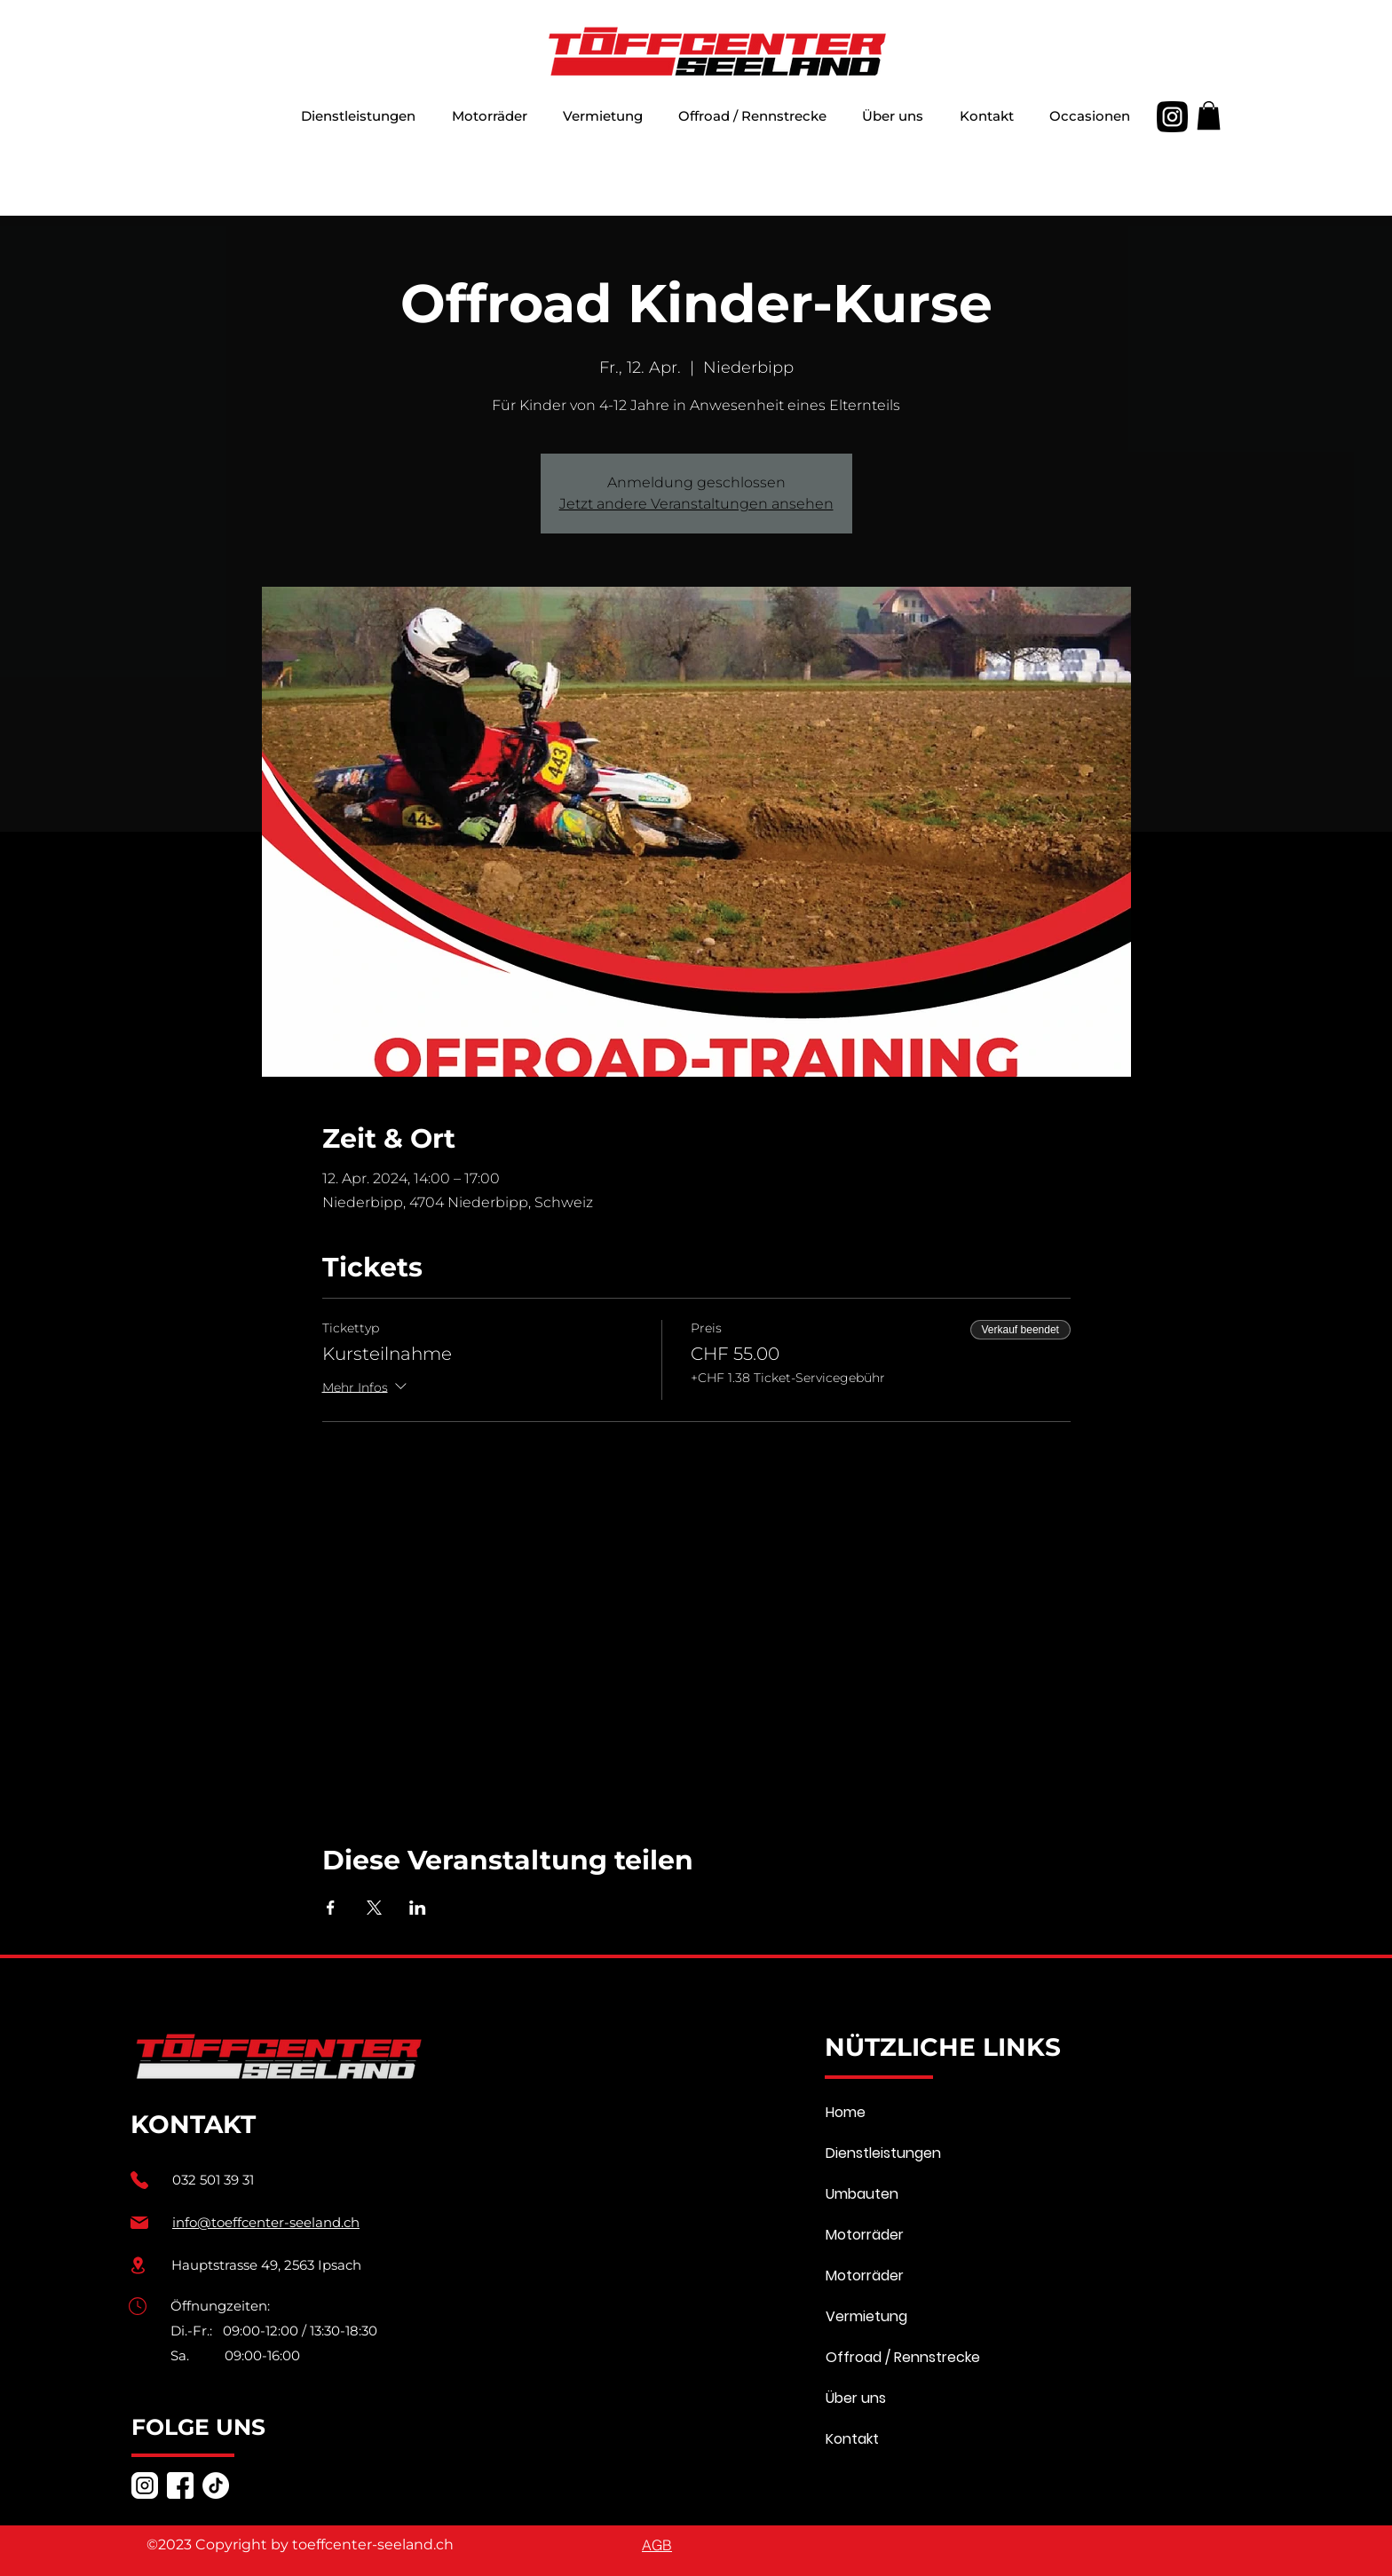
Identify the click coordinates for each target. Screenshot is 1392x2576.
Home (846, 2112)
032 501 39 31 (213, 2179)
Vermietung (866, 2316)
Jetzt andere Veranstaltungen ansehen (696, 503)
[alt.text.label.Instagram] (1172, 116)
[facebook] (180, 2485)
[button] (489, 116)
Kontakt (852, 2439)
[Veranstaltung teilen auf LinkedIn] (417, 1907)
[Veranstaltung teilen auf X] (374, 1907)
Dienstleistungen (883, 2153)
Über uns (856, 2398)
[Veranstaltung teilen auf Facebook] (330, 1907)
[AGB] (657, 2545)
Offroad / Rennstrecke (903, 2357)
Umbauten (862, 2194)
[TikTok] (215, 2485)
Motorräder (865, 2234)
